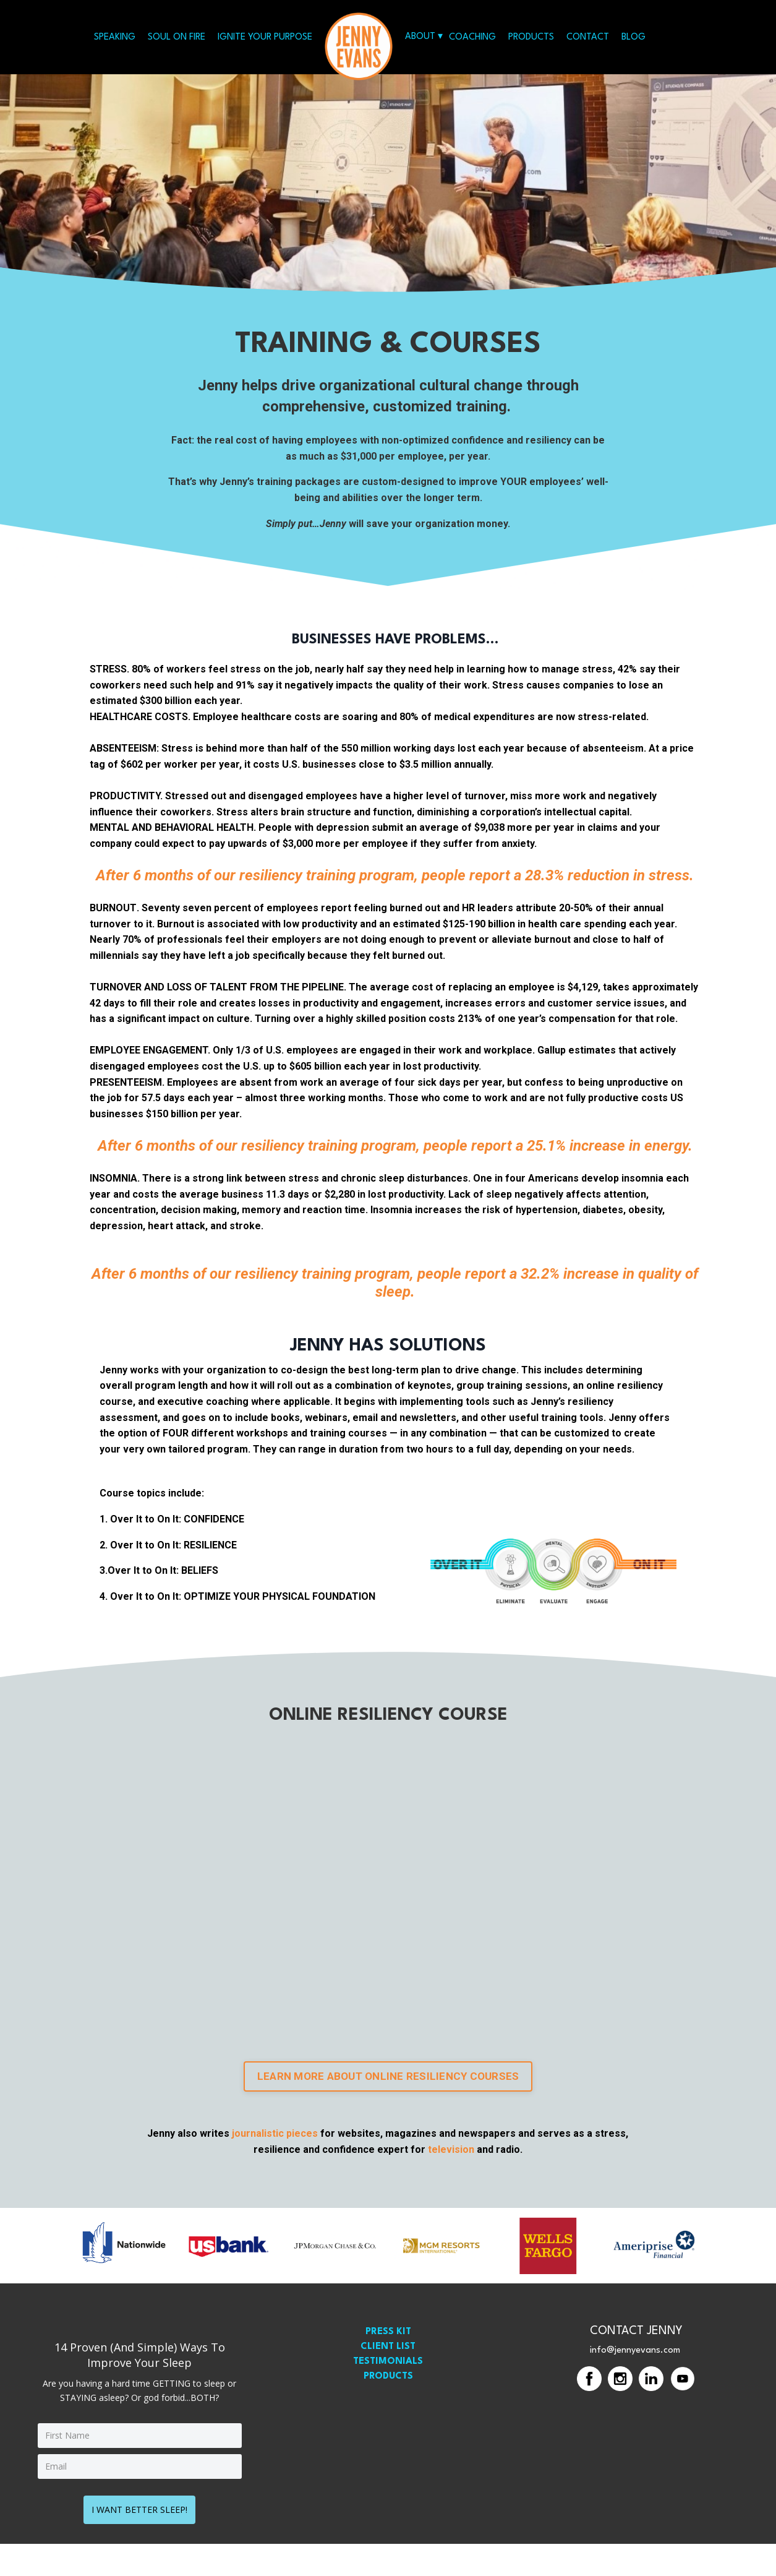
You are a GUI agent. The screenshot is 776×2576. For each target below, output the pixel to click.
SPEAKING (114, 37)
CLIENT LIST (388, 2383)
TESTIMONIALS (388, 2398)
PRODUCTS (531, 37)
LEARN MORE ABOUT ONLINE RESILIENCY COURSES (388, 2111)
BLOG (633, 37)
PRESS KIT (388, 2368)
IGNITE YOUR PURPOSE (265, 37)
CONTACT (587, 37)
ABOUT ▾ (424, 36)
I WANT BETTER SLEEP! (139, 2542)
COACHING (472, 37)
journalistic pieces (276, 2170)
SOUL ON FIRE (176, 37)
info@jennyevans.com (635, 2387)
